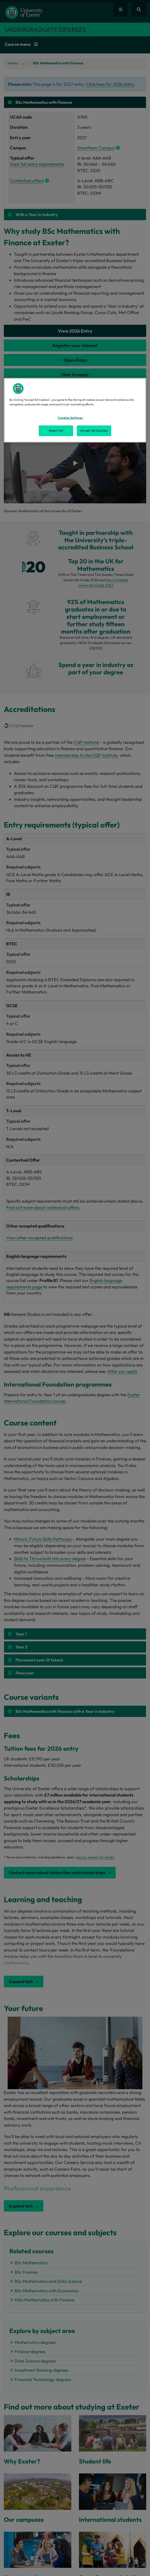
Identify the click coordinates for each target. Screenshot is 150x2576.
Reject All (56, 430)
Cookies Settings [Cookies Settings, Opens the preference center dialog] (70, 418)
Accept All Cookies (94, 430)
